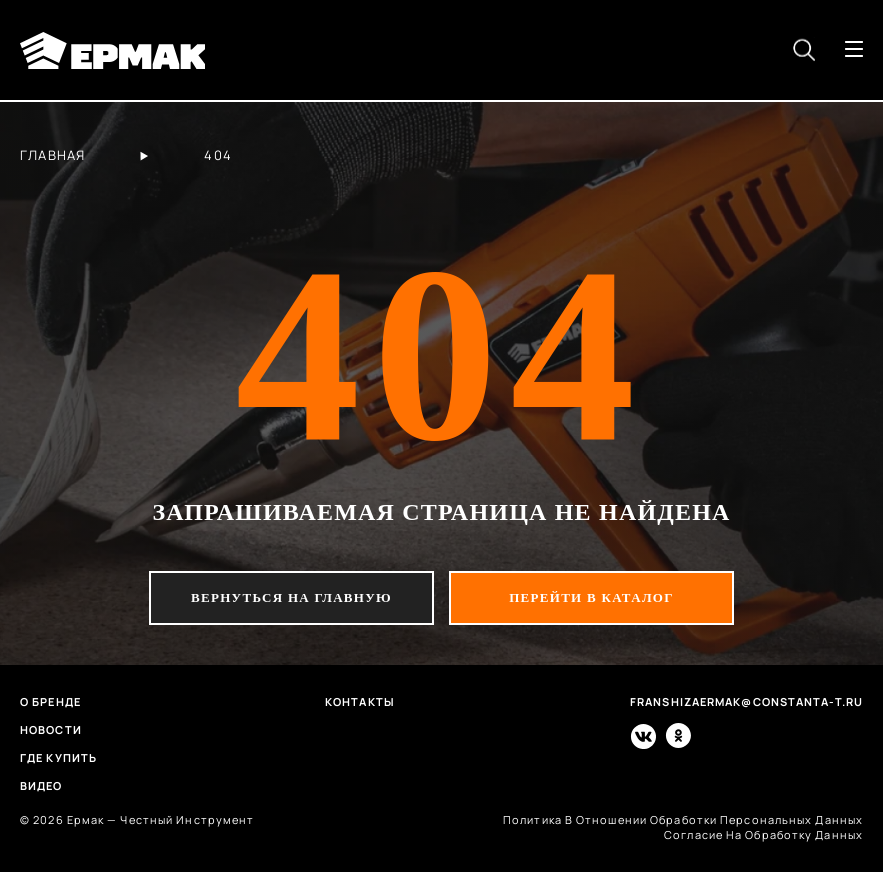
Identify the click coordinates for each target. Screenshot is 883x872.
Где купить (58, 757)
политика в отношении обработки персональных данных (683, 819)
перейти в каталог (591, 597)
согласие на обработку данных (763, 834)
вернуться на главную (291, 597)
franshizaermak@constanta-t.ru (746, 701)
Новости (51, 729)
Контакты (360, 701)
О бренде (50, 701)
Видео (41, 785)
